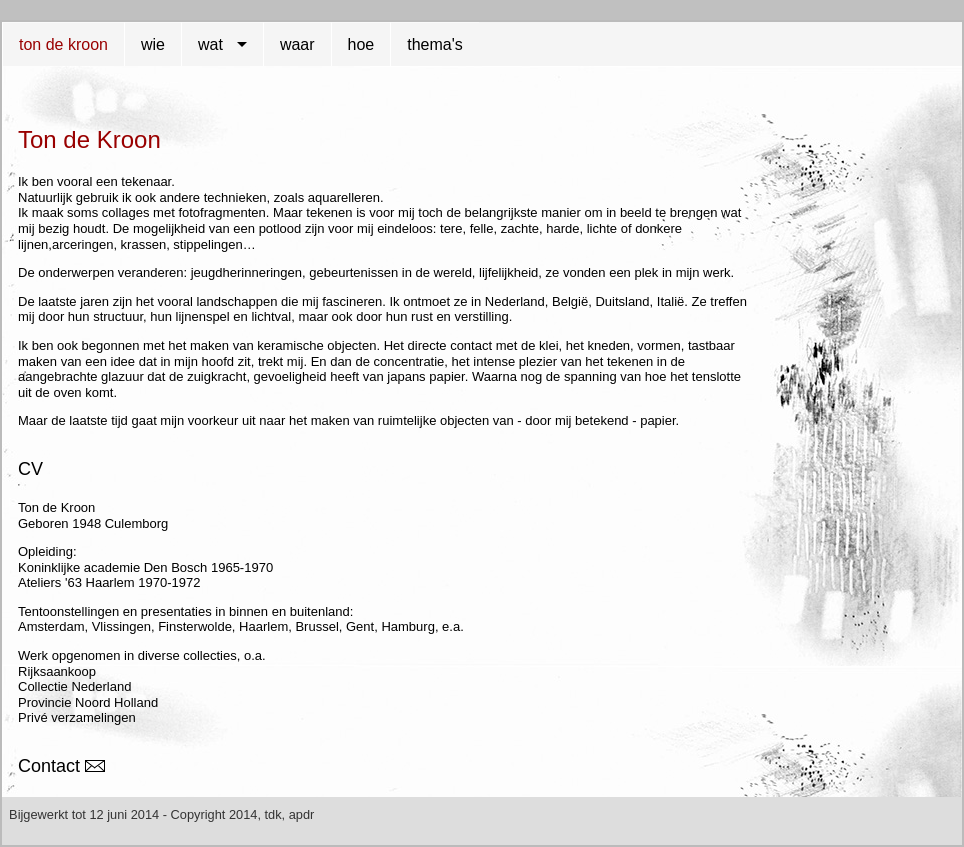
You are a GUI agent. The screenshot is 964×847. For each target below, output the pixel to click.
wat (210, 44)
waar (297, 44)
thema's (435, 44)
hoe (361, 44)
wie (153, 44)
